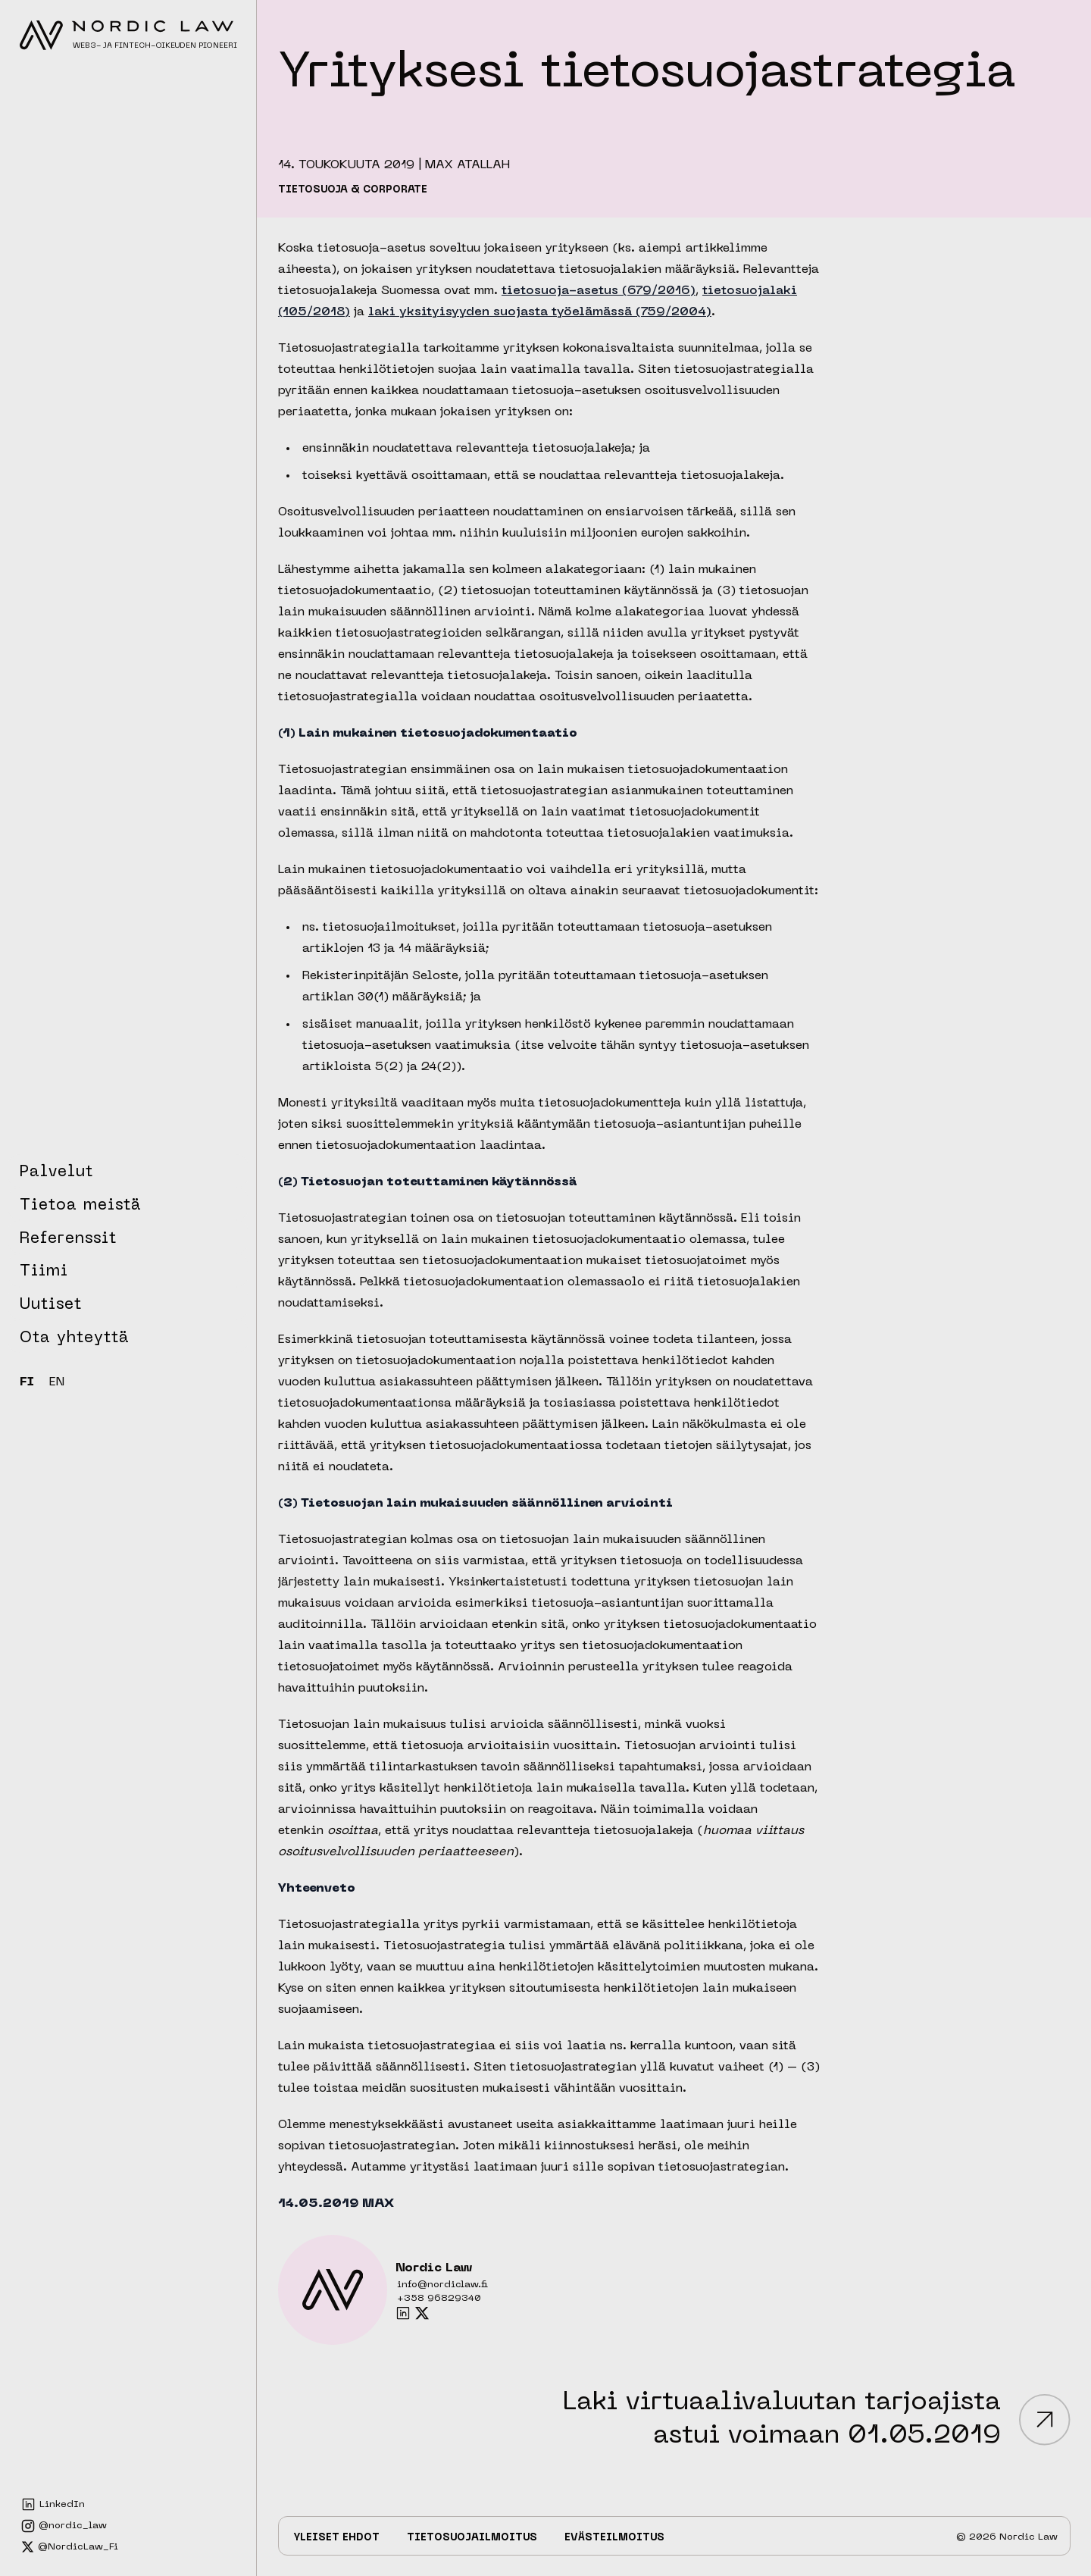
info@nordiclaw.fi (442, 2285)
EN (56, 1383)
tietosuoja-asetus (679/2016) (599, 291)
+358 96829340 (439, 2298)
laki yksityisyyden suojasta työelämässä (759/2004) (539, 312)
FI (27, 1383)
